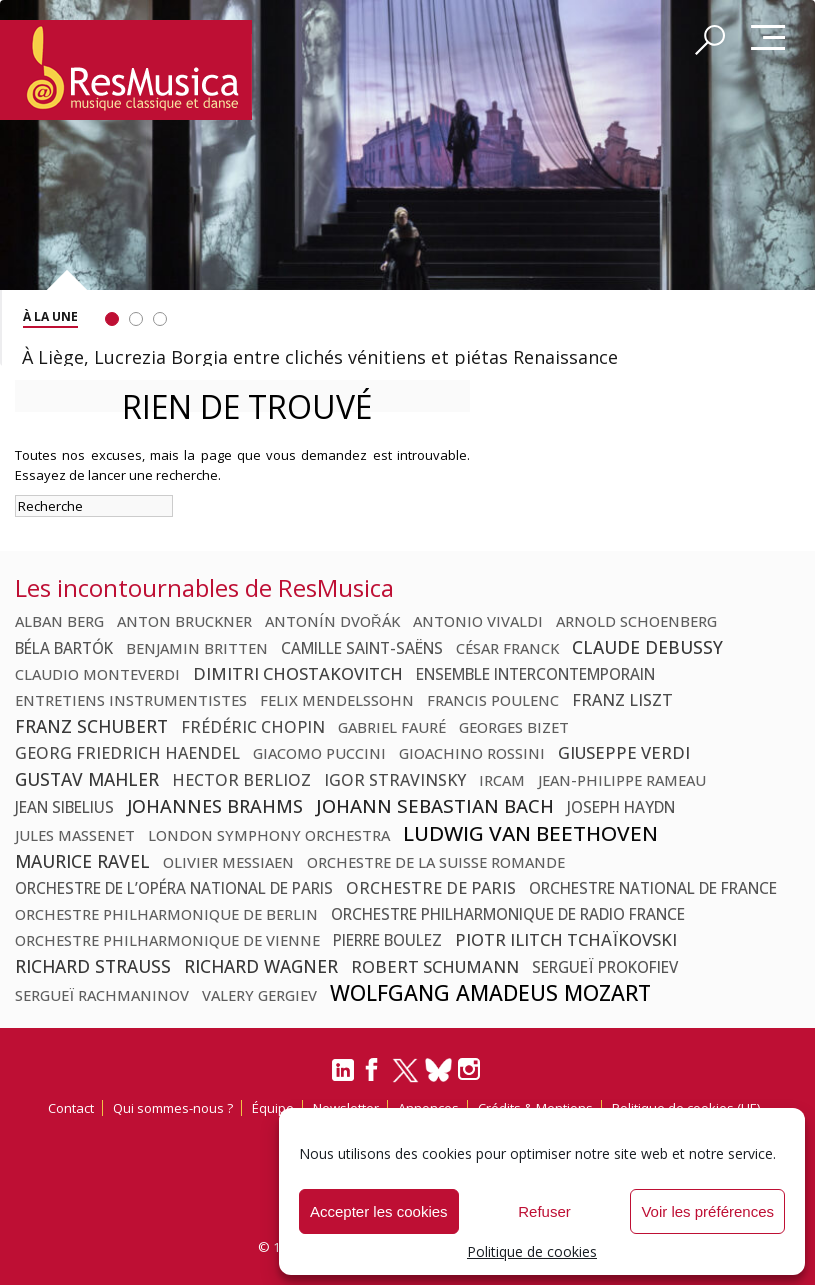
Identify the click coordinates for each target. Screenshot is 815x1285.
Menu (768, 39)
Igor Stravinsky (395, 780)
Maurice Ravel (82, 861)
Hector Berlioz (241, 780)
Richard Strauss (93, 966)
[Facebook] (373, 1076)
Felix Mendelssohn (337, 700)
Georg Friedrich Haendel (127, 753)
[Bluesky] (438, 1069)
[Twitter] (405, 1079)
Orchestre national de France (653, 888)
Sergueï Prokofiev (605, 967)
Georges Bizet (514, 727)
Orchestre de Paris (431, 888)
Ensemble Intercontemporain (535, 674)
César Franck (507, 648)
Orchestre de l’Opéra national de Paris (174, 888)
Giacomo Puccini (319, 753)
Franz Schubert (91, 726)
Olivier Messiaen (228, 862)
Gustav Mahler (87, 779)
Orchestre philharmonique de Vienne (167, 940)
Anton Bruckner (184, 621)
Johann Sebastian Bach (435, 805)
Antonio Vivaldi (478, 621)
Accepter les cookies (379, 1211)
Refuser (544, 1211)
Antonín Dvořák (332, 621)
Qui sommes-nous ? (173, 1108)
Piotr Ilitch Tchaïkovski (566, 939)
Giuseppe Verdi (624, 752)
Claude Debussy (647, 647)
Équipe (273, 1108)
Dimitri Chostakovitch (298, 673)
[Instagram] (471, 1069)
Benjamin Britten (197, 648)
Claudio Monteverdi (97, 674)
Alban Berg (59, 621)
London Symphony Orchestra (269, 835)
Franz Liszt (622, 700)
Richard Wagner (261, 966)
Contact (71, 1108)
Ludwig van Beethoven (530, 833)
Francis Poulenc (493, 700)
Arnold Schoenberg (636, 621)
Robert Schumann (435, 966)
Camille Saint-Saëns (362, 648)
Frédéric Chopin (253, 727)
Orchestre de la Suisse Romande (436, 862)
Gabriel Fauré (392, 727)
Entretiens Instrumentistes (131, 700)
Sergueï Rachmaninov (102, 995)
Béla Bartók (64, 648)
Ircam (502, 780)
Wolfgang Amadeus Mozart (490, 993)
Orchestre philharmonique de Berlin (166, 914)
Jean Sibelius (64, 807)
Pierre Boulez (387, 940)
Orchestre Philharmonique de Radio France (508, 914)
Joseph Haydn (621, 807)
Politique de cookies (532, 1251)
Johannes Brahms (215, 806)
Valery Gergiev (259, 995)
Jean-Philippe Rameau (622, 780)
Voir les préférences (707, 1211)
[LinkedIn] (343, 1078)
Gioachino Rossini (472, 753)
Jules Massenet (75, 835)
